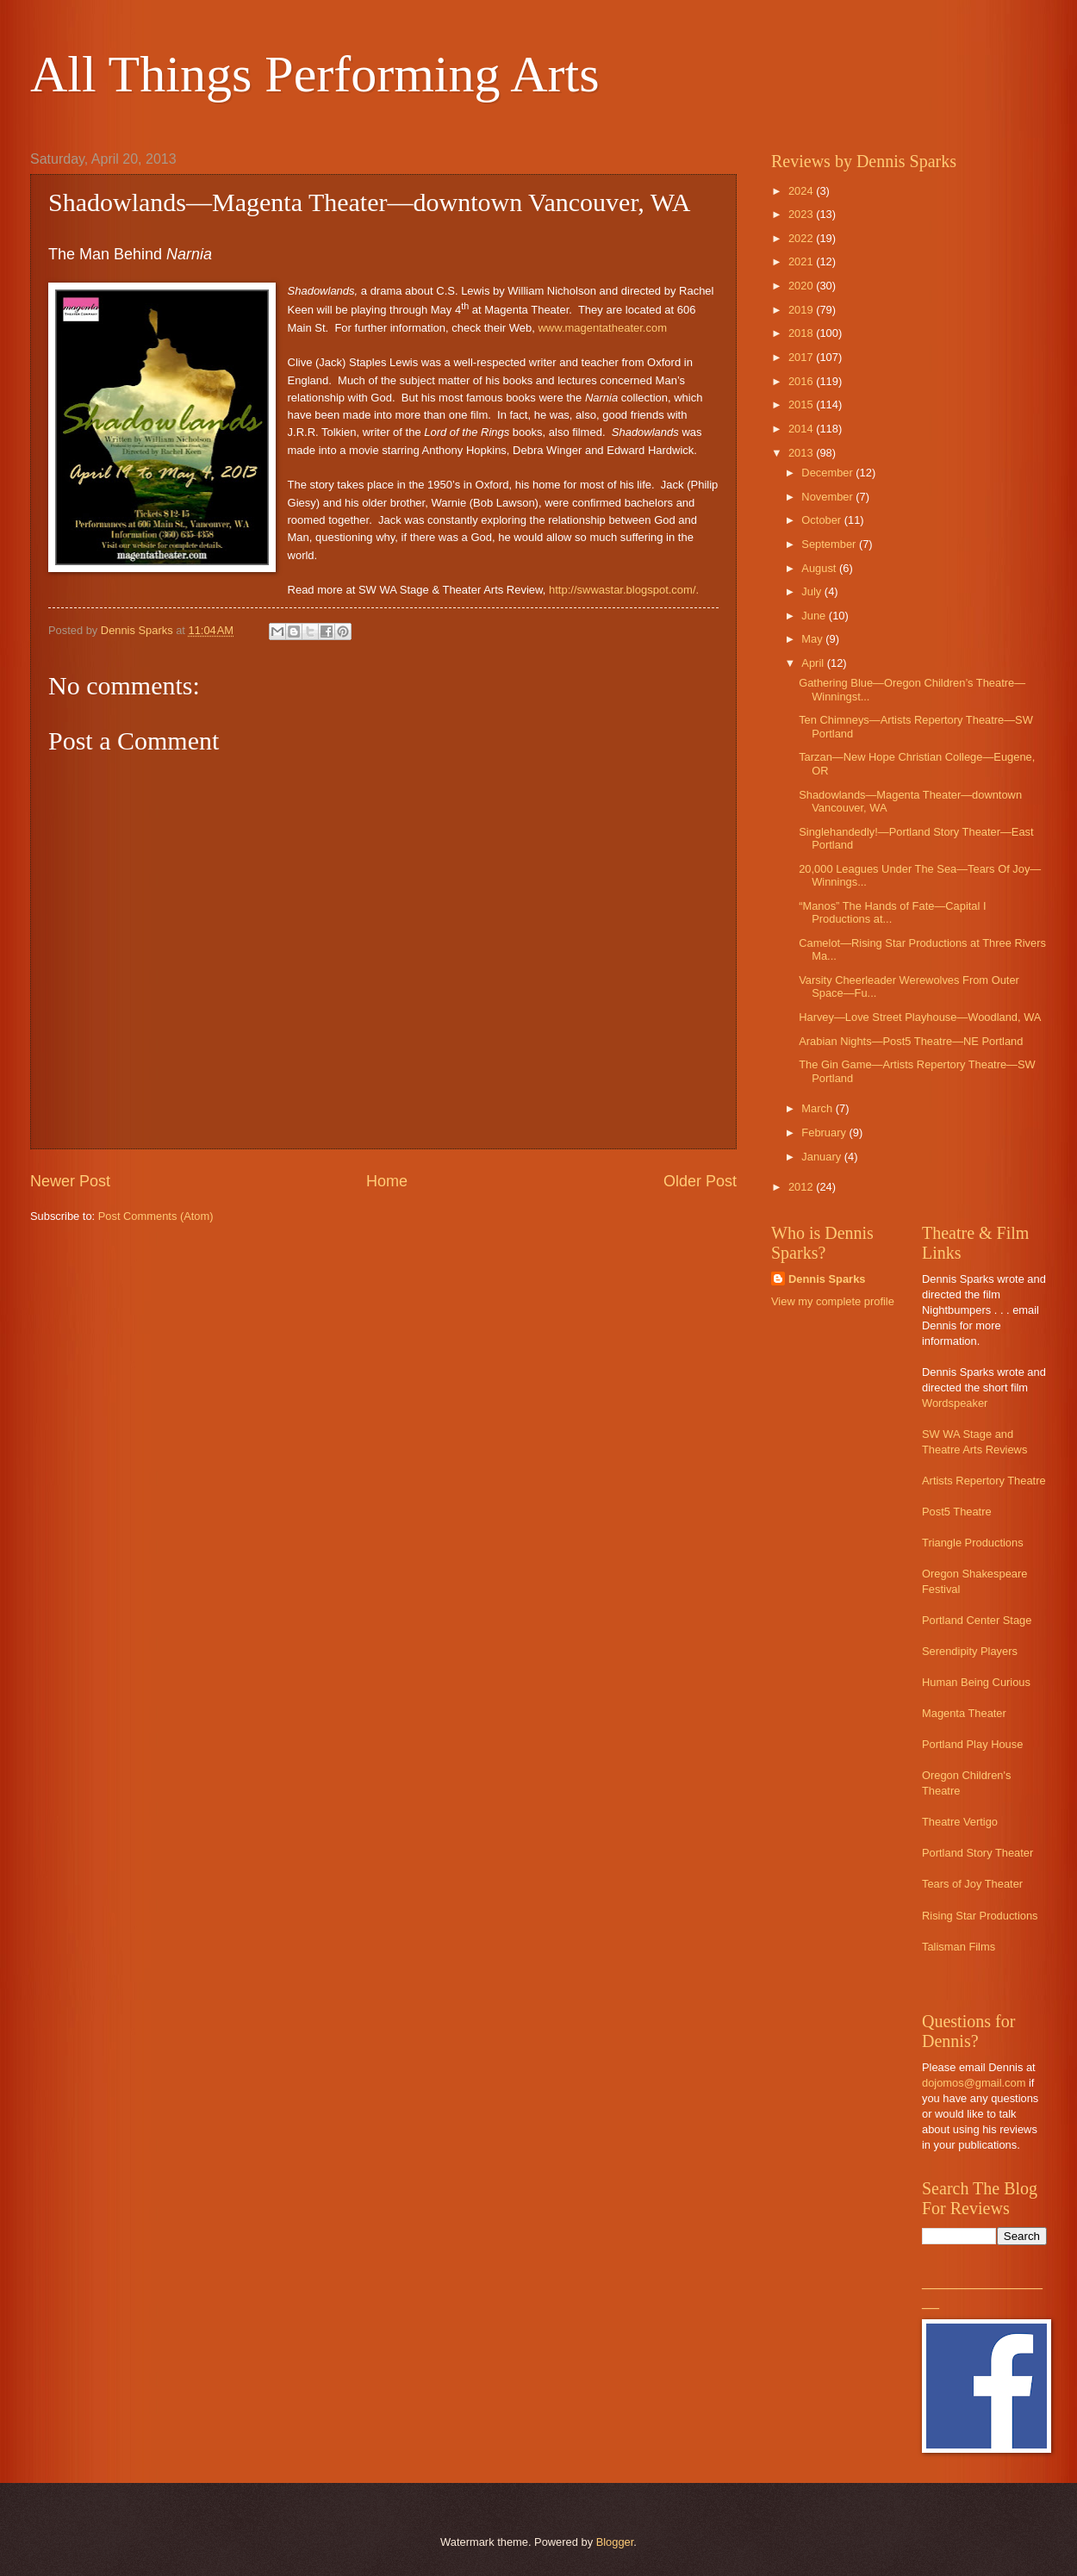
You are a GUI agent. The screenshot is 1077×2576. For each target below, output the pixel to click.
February (825, 1132)
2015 (802, 404)
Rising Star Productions (980, 1915)
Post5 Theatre (957, 1511)
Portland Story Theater (977, 1852)
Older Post (700, 1181)
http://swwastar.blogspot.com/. (624, 589)
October (822, 519)
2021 (802, 261)
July (812, 591)
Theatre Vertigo (960, 1821)
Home (387, 1181)
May (813, 638)
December (828, 472)
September (830, 544)
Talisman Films (958, 1946)
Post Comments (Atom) (156, 1216)
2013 (802, 452)
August (820, 568)
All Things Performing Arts (315, 74)
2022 (802, 238)
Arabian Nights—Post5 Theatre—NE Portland (911, 1041)
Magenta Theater (964, 1713)
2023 (802, 214)
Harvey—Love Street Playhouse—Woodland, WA (920, 1017)
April (813, 662)
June (815, 615)
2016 (802, 381)
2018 (802, 333)
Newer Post (70, 1181)
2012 (802, 1186)
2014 (802, 428)
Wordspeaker (954, 1403)
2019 (802, 309)
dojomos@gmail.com (973, 2082)
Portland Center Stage (976, 1620)
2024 (802, 190)
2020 (802, 285)
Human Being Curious (976, 1682)
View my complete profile (832, 1301)
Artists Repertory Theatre (984, 1480)
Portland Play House (972, 1744)
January (822, 1156)
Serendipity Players (970, 1651)
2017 (802, 357)
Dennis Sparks (826, 1278)
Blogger (615, 2542)
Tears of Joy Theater (972, 1883)
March (818, 1108)
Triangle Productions (973, 1542)
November (828, 496)
